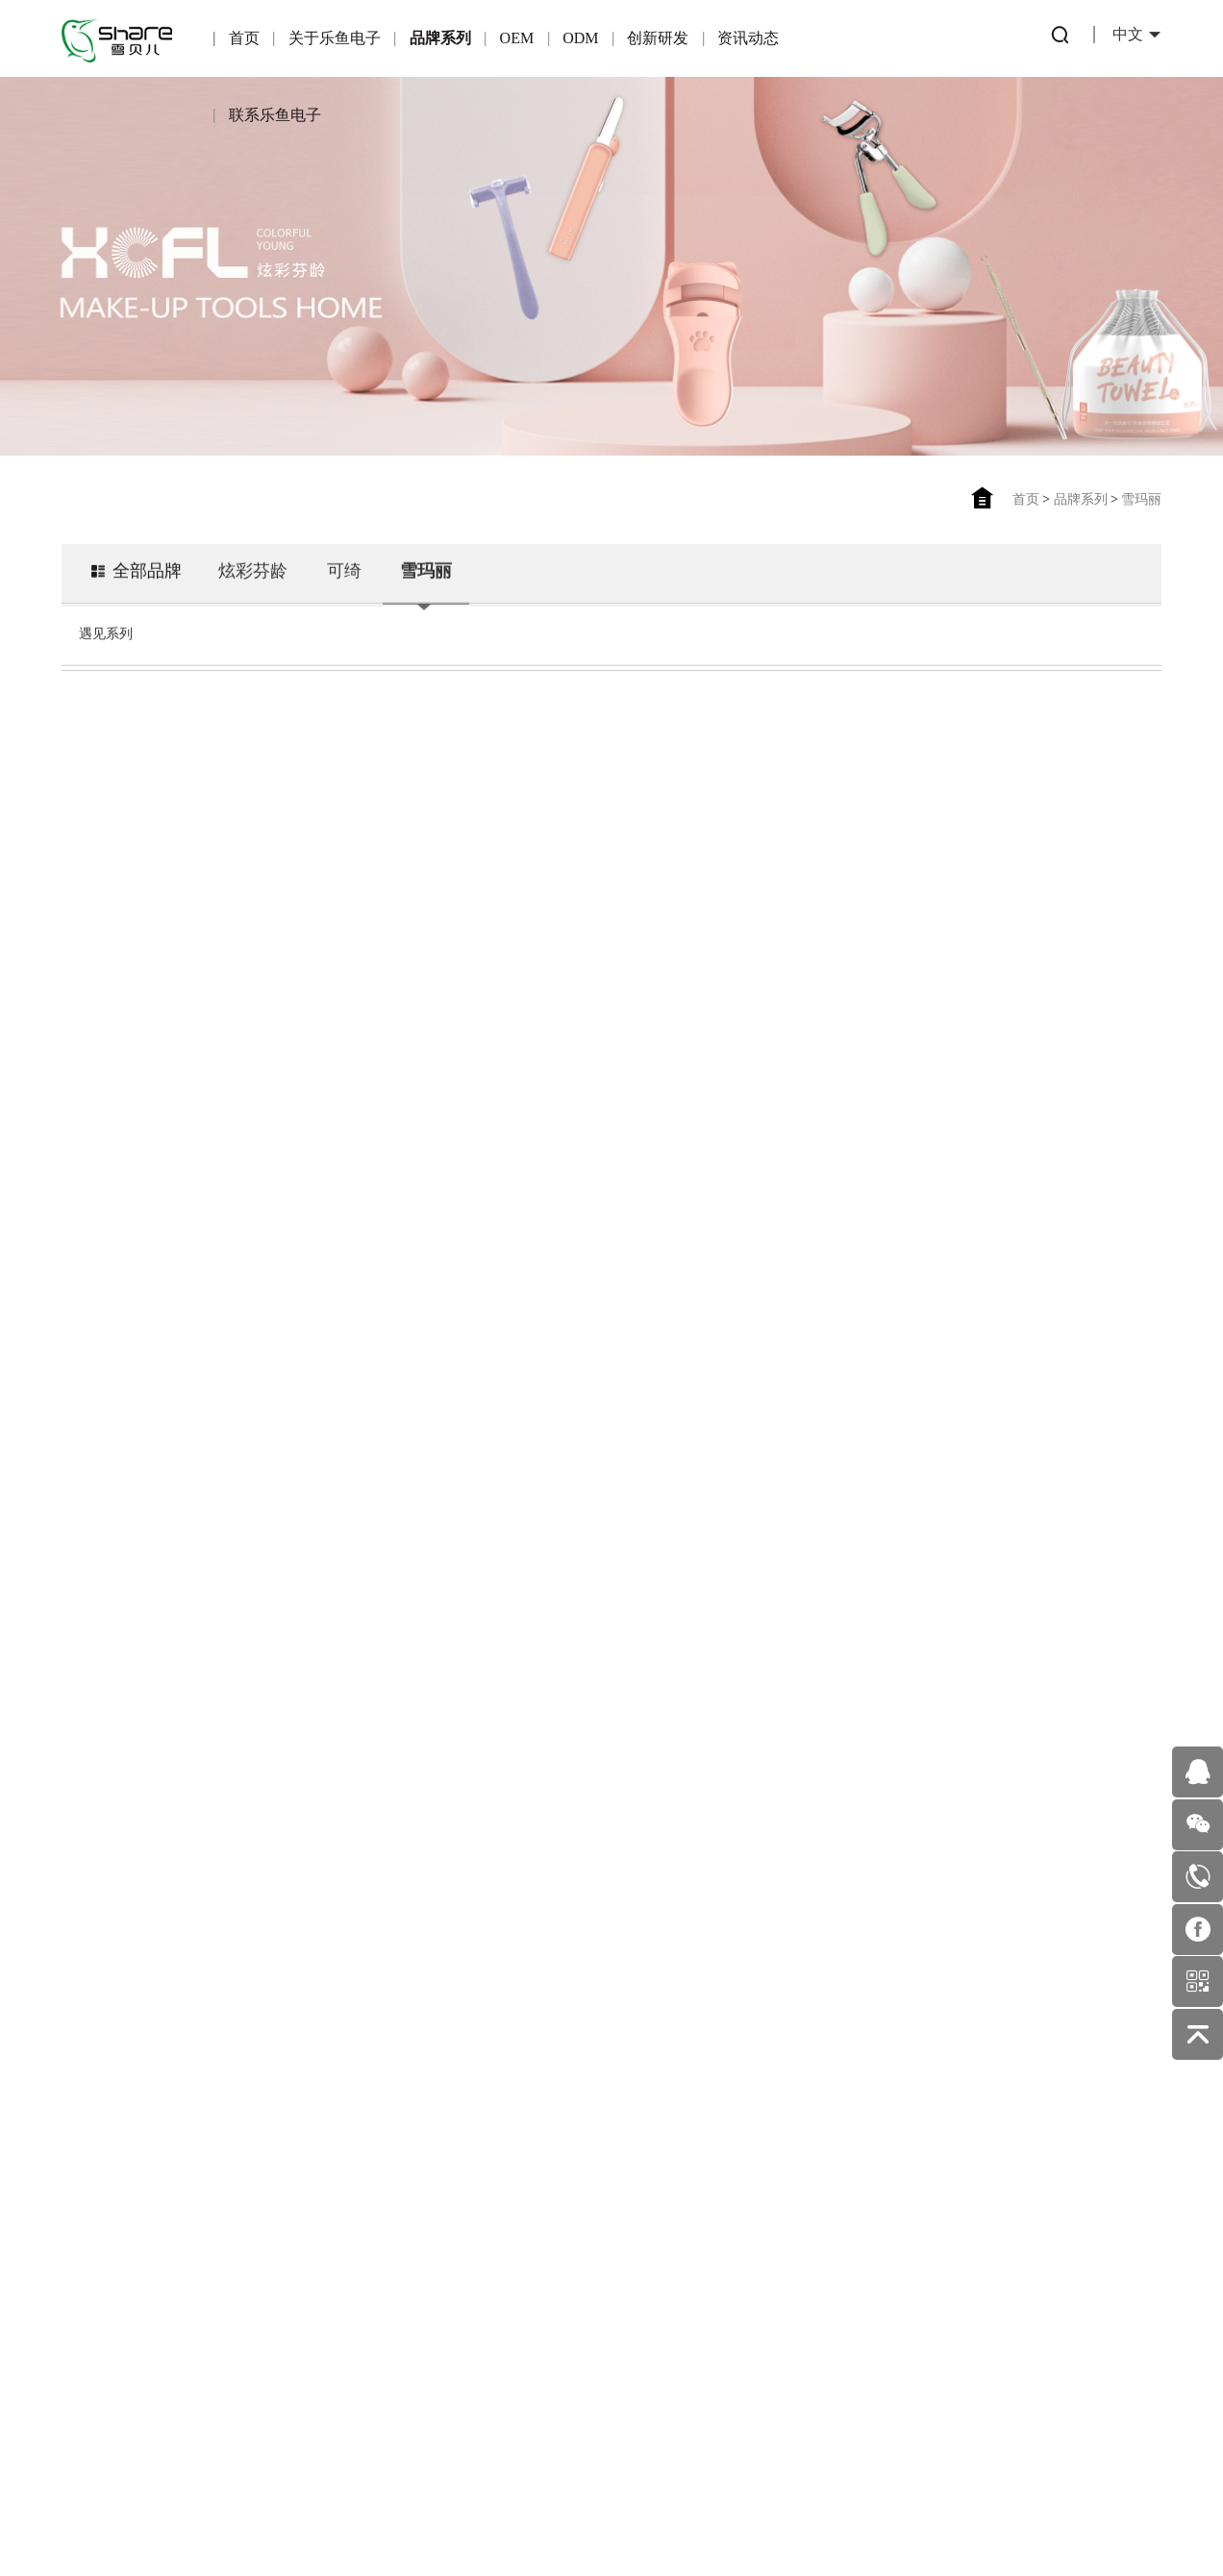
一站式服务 (436, 2260)
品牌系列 (440, 38)
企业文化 (114, 2286)
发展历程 (114, 2369)
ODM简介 (437, 2177)
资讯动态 (748, 38)
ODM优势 (437, 2301)
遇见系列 (106, 630)
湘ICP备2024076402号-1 (549, 2518)
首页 (244, 38)
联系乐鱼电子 (275, 115)
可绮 (344, 567)
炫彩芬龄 (252, 567)
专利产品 (544, 2180)
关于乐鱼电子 (334, 38)
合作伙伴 (330, 2260)
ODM (580, 38)
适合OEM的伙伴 (329, 2301)
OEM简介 (329, 2177)
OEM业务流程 (329, 2343)
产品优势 (330, 2219)
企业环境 (114, 2327)
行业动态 (651, 2180)
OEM (517, 38)
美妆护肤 (651, 2263)
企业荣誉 (114, 2245)
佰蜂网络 (716, 2518)
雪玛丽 (1141, 499)
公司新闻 (651, 2222)
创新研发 (657, 38)
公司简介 (114, 2203)
